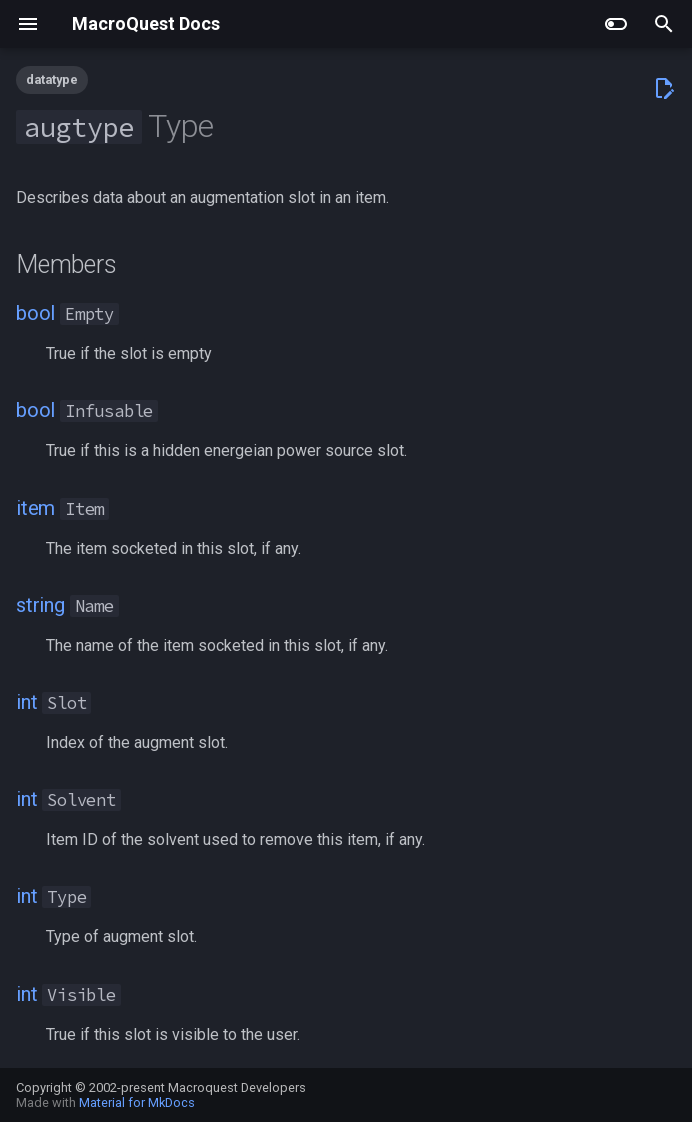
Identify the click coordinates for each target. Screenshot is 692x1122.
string (40, 605)
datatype (52, 79)
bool (35, 313)
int (26, 702)
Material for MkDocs (137, 1102)
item (35, 508)
